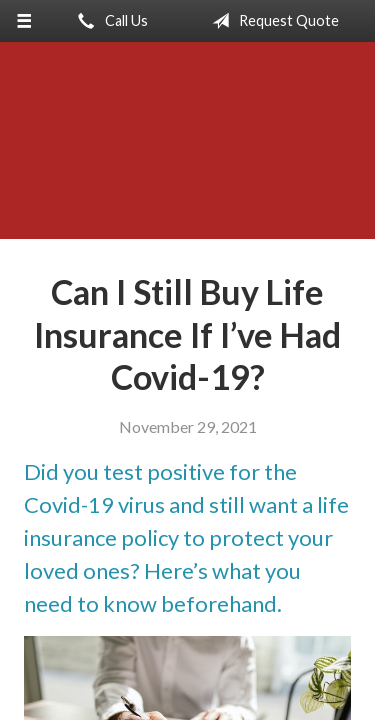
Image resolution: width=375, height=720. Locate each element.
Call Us (109, 21)
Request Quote (271, 21)
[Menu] (24, 21)
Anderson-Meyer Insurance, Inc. (187, 149)
